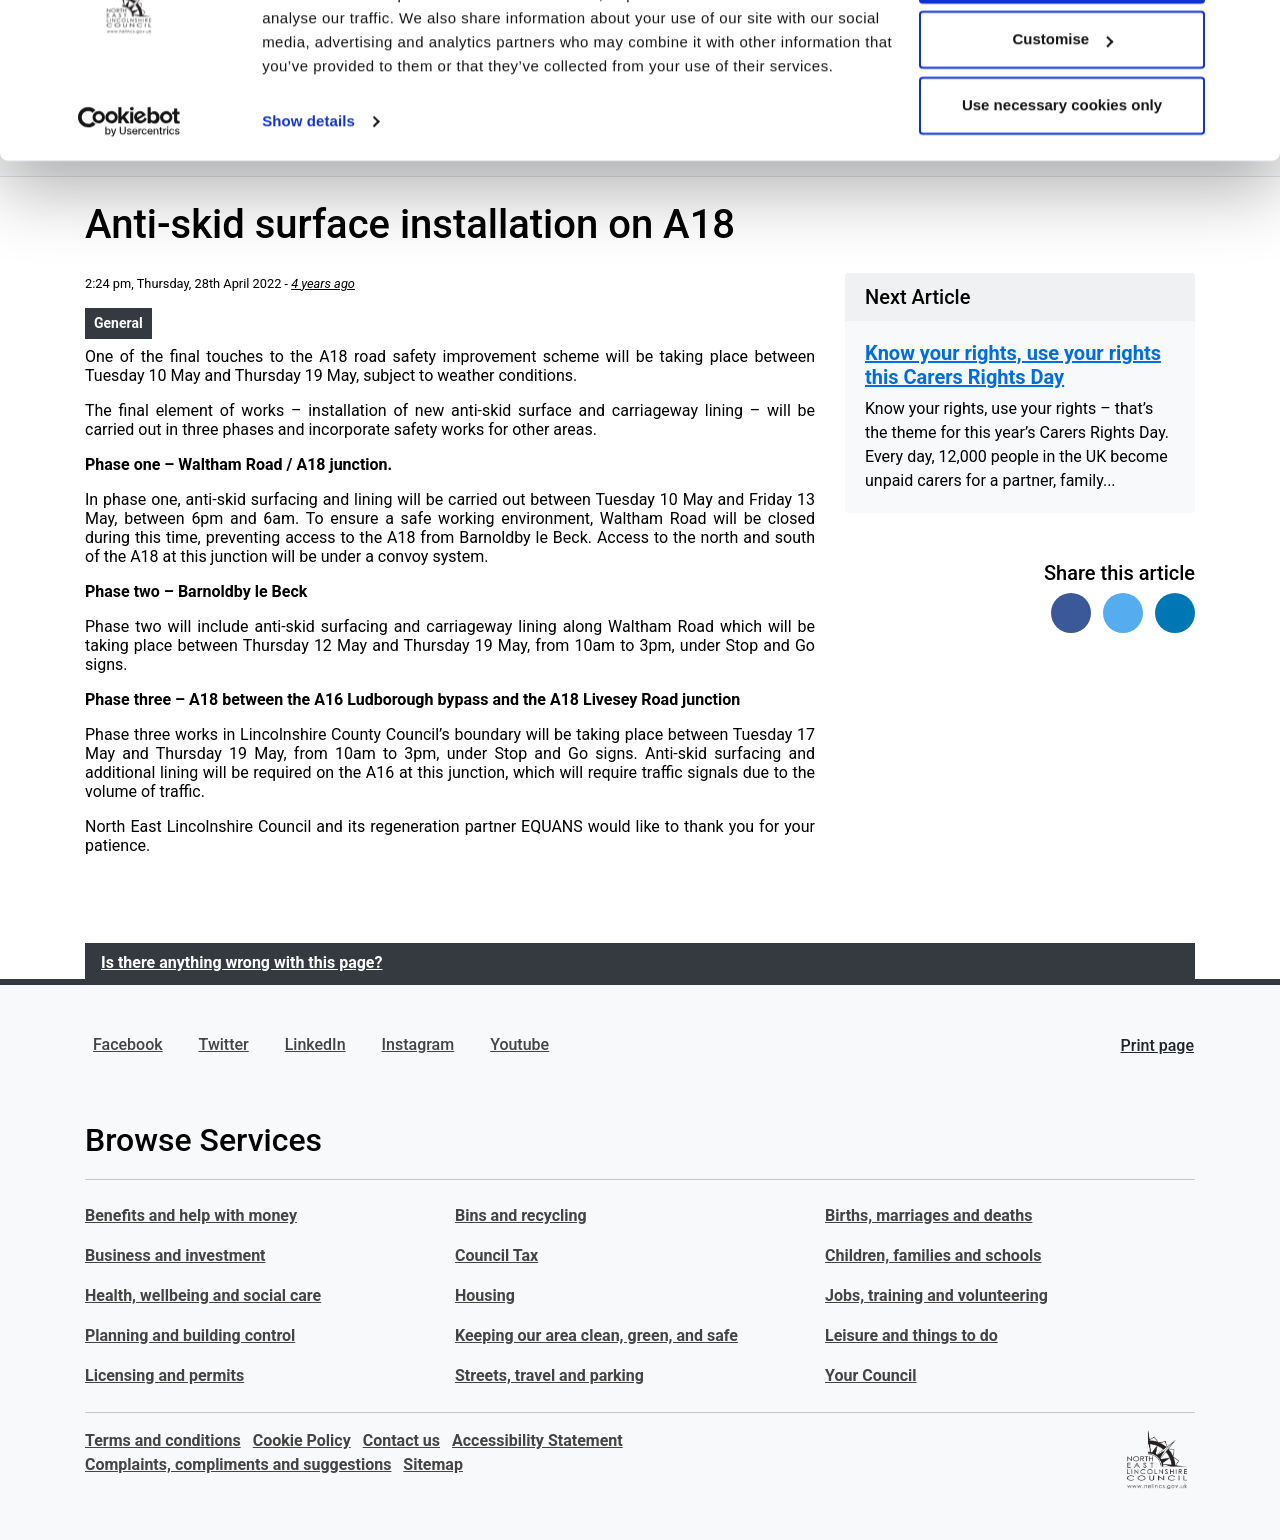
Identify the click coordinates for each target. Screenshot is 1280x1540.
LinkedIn (315, 1044)
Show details (308, 199)
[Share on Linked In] (1175, 613)
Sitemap (433, 1464)
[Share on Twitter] (1123, 613)
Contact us (401, 1440)
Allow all (1062, 52)
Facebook (128, 1044)
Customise (1062, 118)
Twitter (224, 1044)
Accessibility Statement (537, 1440)
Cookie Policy (302, 1440)
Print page (1157, 1045)
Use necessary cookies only (1062, 183)
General (118, 323)
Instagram (418, 1044)
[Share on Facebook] (1071, 613)
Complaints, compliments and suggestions (238, 1464)
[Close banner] (1249, 31)
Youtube (519, 1044)
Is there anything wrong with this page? (241, 962)
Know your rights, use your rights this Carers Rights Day (1013, 365)
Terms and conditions (163, 1440)
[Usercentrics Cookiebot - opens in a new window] (129, 200)
